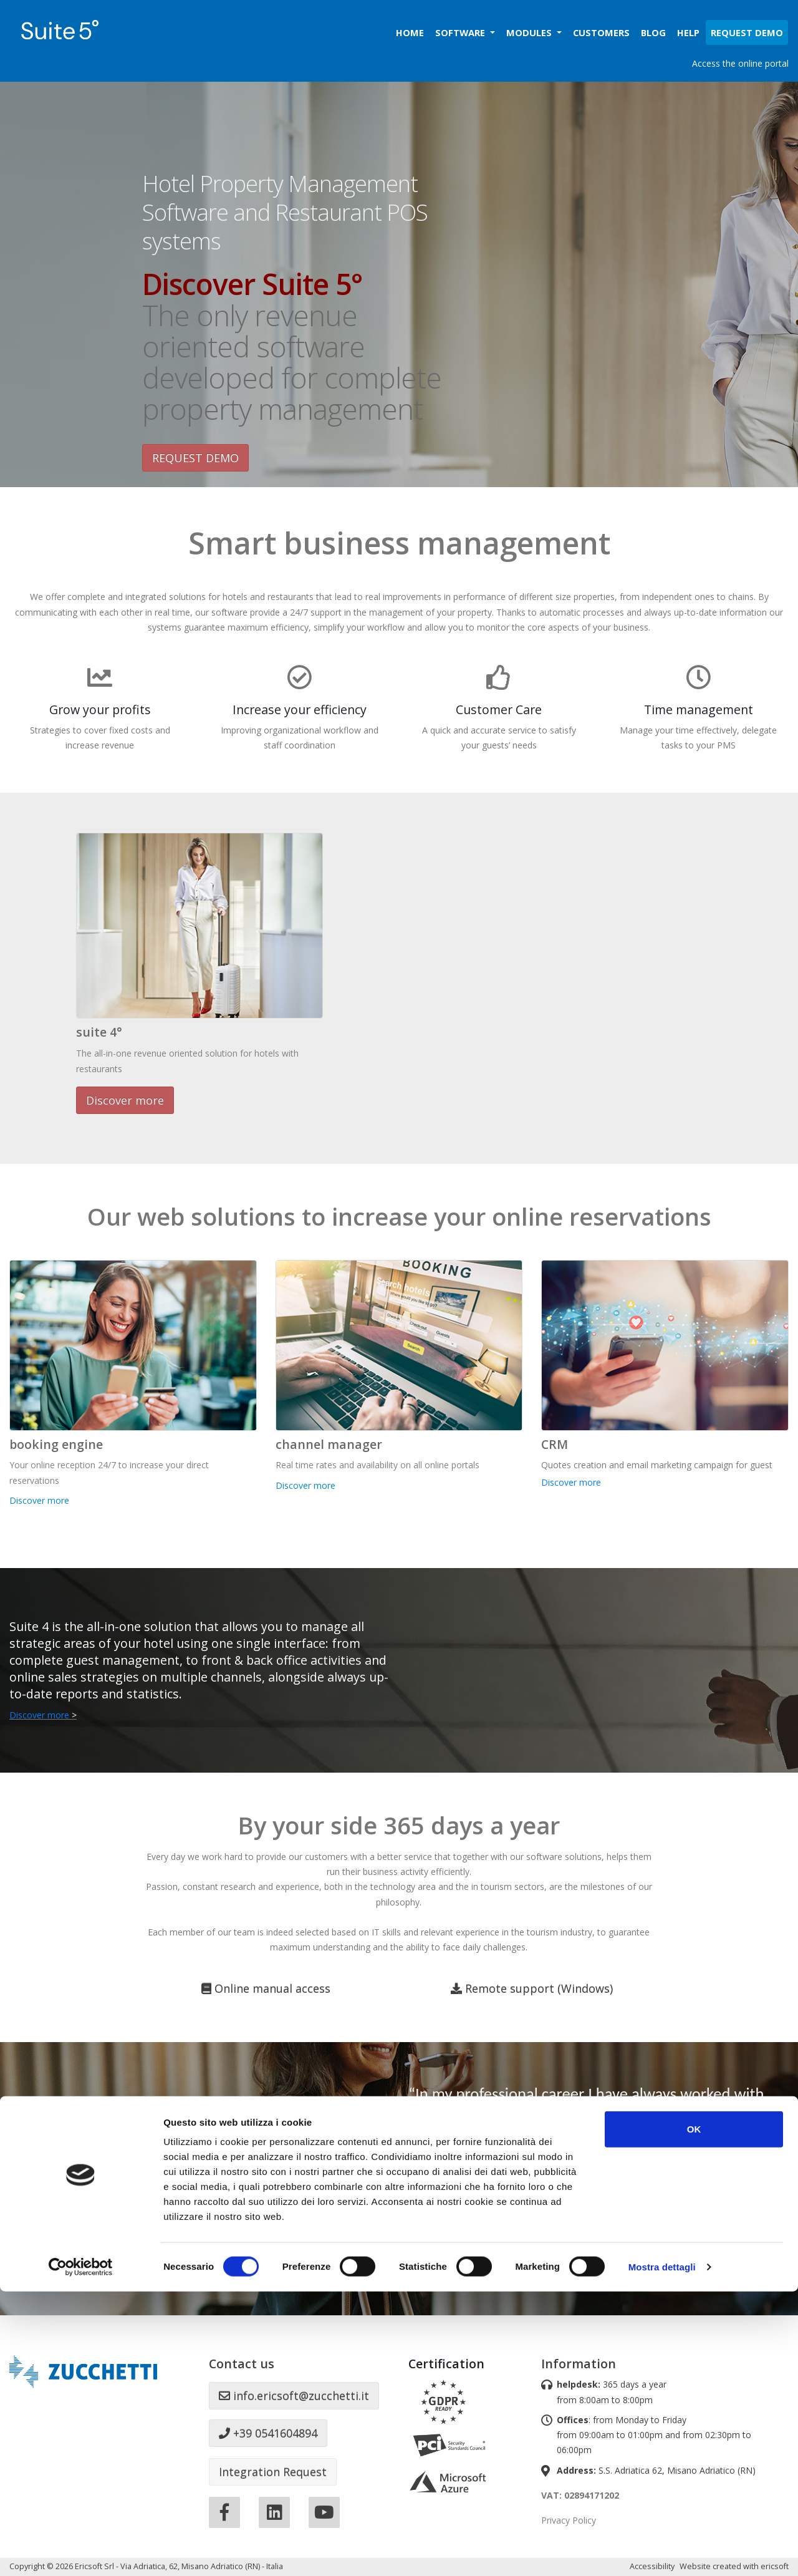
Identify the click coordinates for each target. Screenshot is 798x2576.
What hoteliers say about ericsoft (508, 2261)
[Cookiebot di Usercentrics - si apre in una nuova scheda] (80, 2551)
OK (694, 2413)
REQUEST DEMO (195, 457)
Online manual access (265, 1988)
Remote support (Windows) (532, 1988)
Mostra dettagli (662, 2551)
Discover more (125, 1100)
